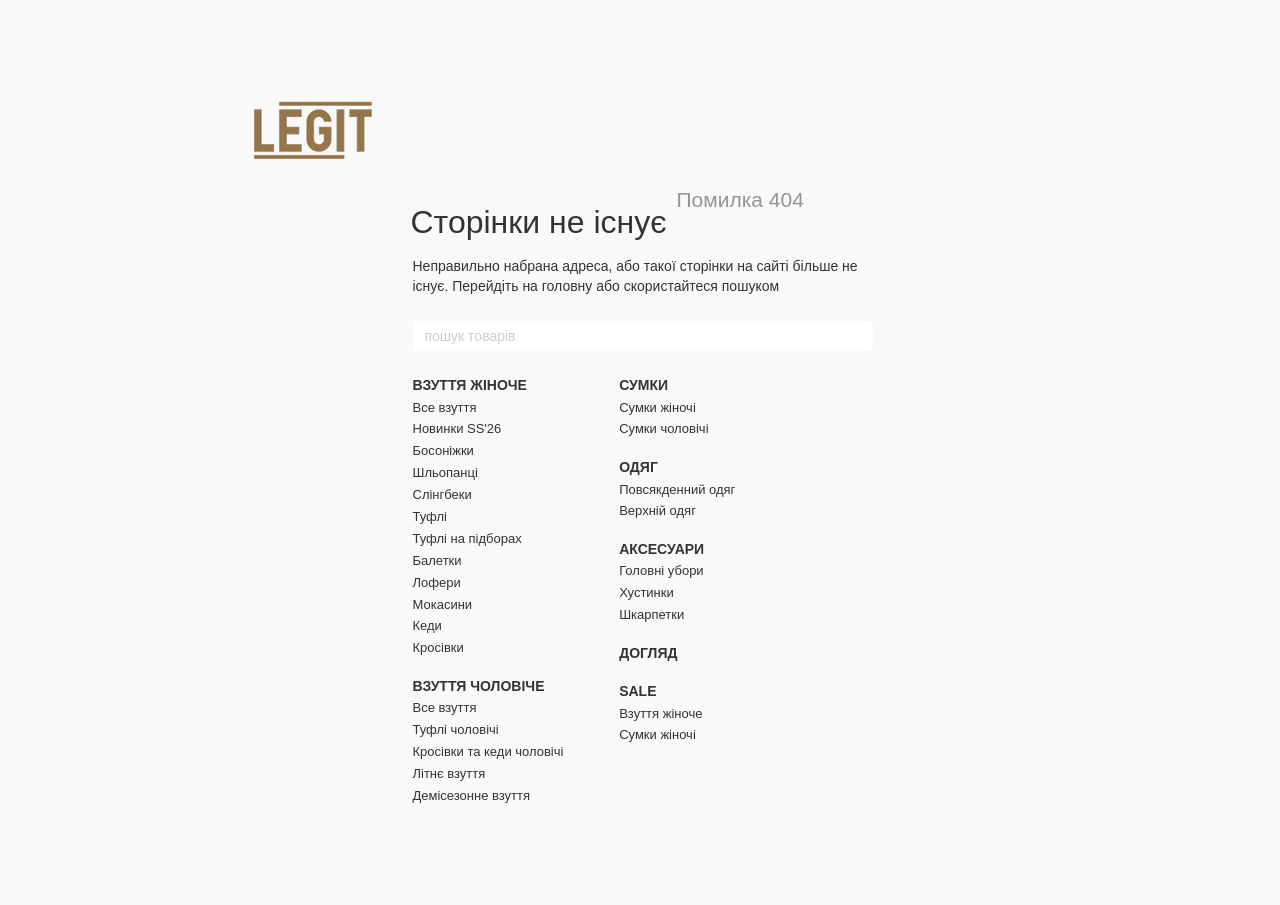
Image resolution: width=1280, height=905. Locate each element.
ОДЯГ (638, 467)
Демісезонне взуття (472, 795)
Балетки (437, 560)
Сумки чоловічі (663, 428)
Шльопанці (445, 472)
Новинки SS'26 (457, 428)
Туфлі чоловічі (456, 729)
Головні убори (661, 570)
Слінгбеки (442, 494)
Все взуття (445, 407)
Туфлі (430, 516)
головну (567, 286)
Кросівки (438, 647)
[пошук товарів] (857, 336)
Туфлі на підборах (467, 538)
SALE (637, 691)
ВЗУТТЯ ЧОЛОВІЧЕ (479, 686)
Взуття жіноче (660, 713)
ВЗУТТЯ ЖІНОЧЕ (470, 385)
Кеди (427, 625)
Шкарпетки (651, 614)
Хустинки (646, 592)
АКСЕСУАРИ (661, 549)
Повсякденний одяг (677, 489)
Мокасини (443, 604)
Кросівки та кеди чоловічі (488, 751)
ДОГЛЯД (648, 653)
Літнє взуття (449, 773)
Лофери (437, 582)
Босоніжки (443, 450)
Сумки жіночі (657, 407)
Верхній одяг (657, 510)
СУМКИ (643, 385)
